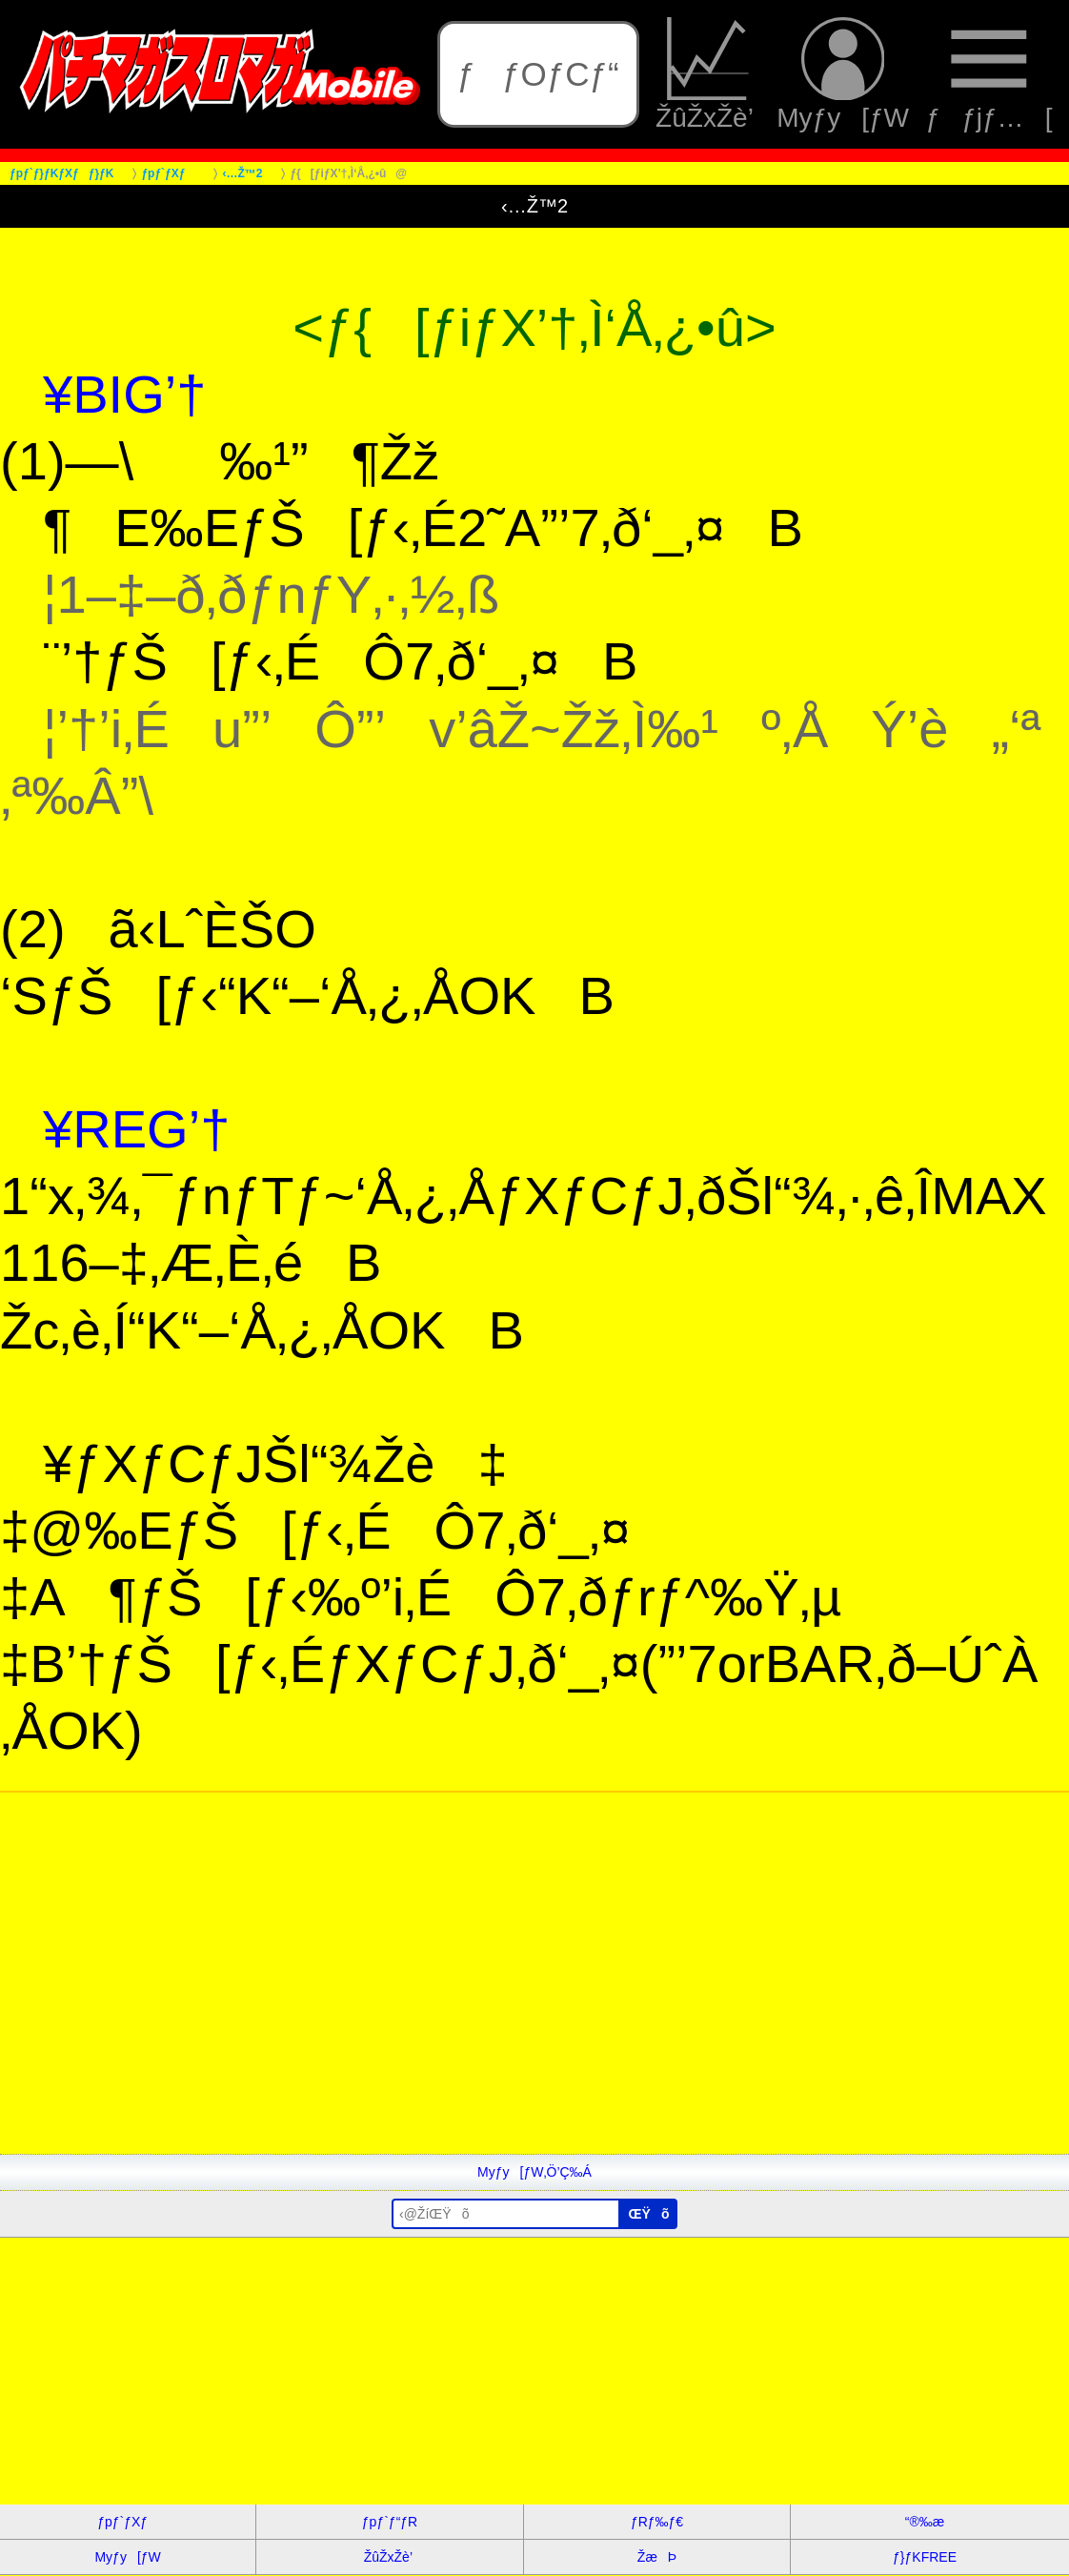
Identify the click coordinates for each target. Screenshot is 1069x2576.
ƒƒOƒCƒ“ (538, 73)
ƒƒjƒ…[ (989, 74)
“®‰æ (924, 2521)
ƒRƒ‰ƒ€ (657, 2521)
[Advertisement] (534, 2020)
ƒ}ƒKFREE (925, 2557)
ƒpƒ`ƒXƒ (127, 2521)
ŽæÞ (656, 2557)
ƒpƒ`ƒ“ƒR (389, 2521)
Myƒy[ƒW (843, 74)
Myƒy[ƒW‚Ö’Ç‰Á (534, 2172)
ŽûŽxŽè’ (708, 74)
